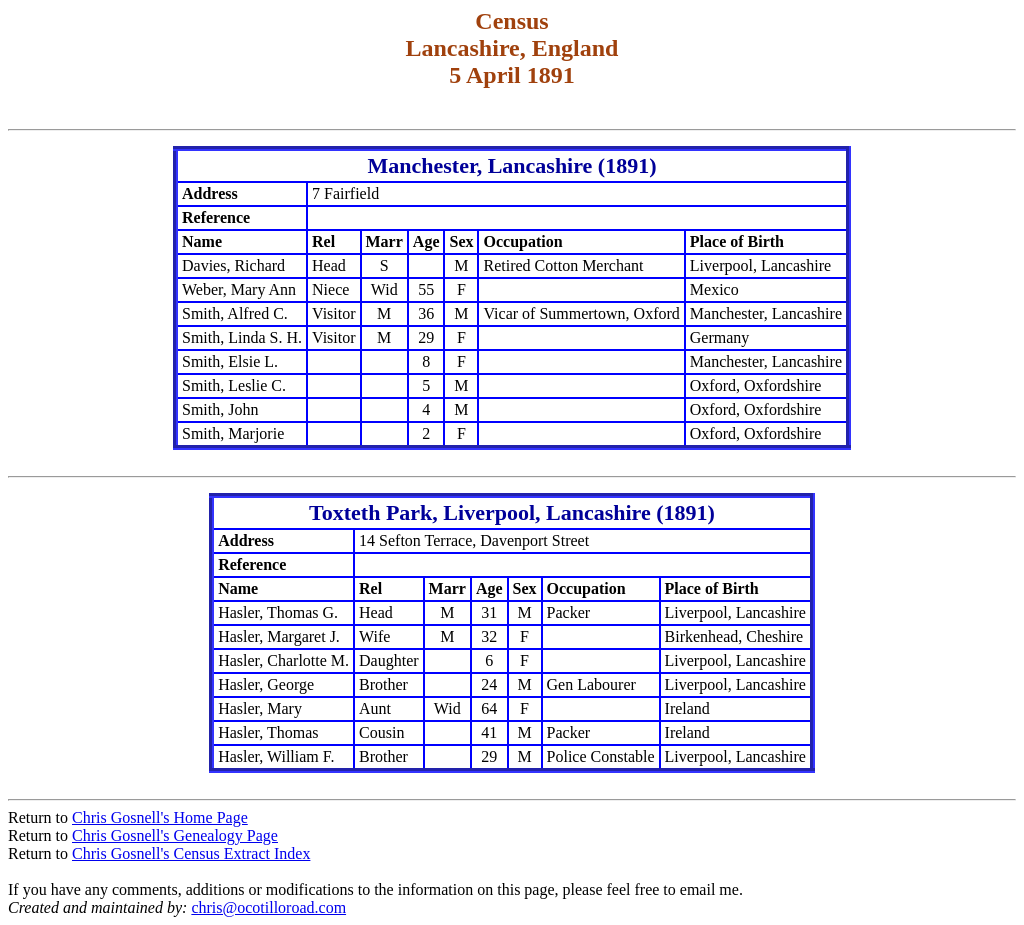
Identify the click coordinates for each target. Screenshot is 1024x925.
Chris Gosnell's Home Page (160, 817)
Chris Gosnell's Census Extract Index (191, 853)
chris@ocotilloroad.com (268, 907)
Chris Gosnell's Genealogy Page (175, 835)
